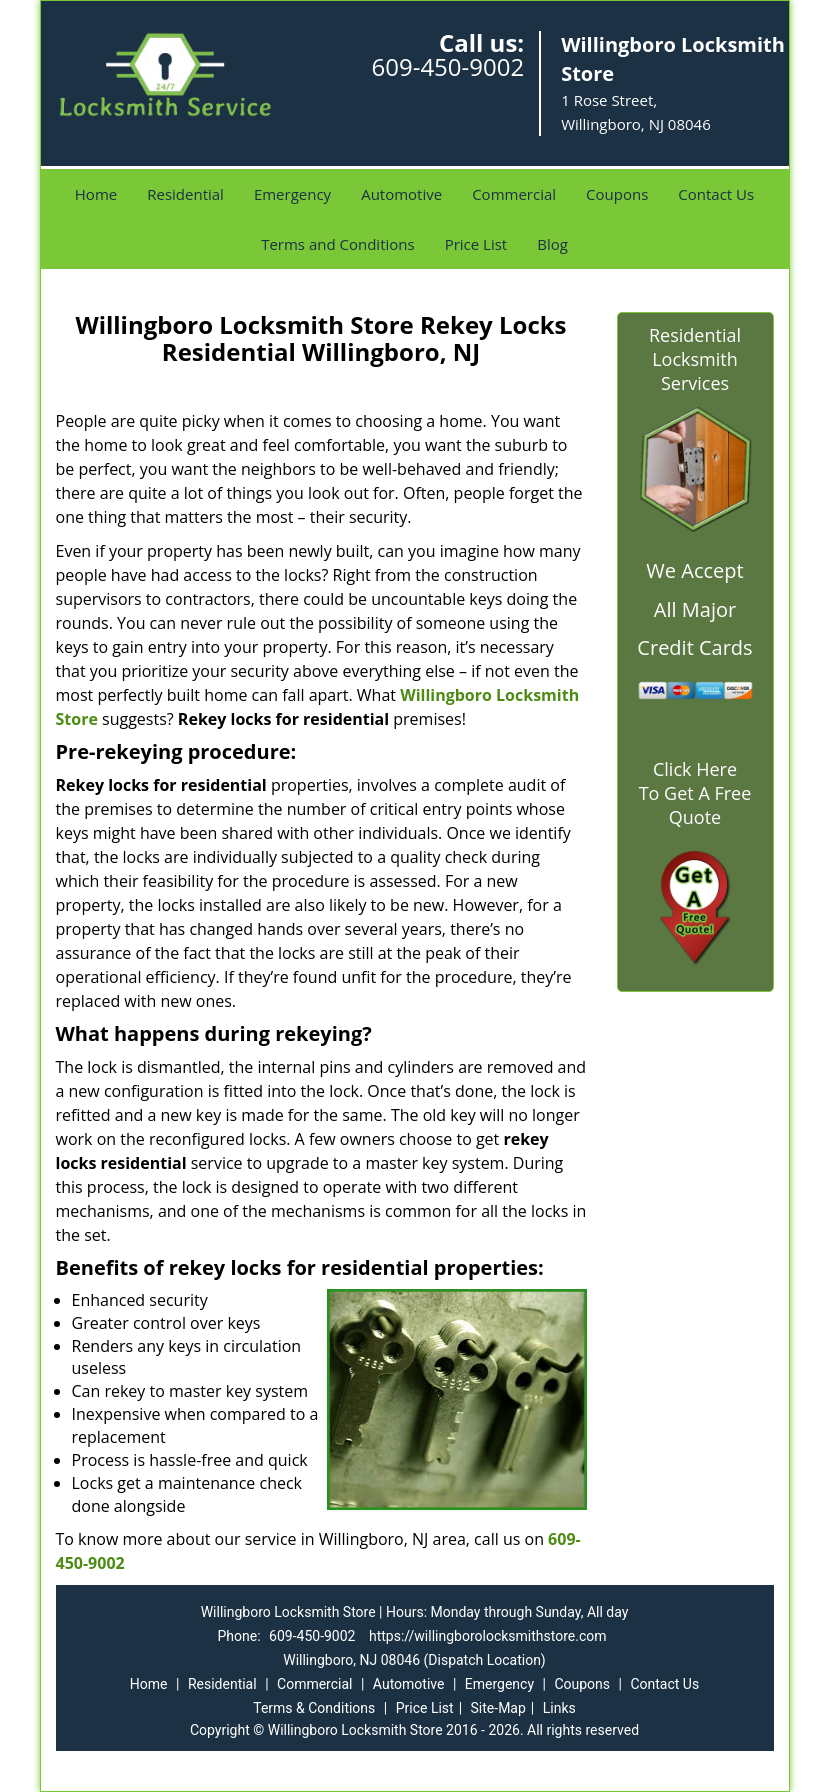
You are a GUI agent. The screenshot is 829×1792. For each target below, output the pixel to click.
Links (559, 1708)
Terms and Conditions (338, 244)
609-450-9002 (447, 66)
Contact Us (716, 194)
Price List (476, 244)
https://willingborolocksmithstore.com (488, 1636)
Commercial (514, 194)
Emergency (292, 194)
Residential (185, 194)
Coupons (617, 194)
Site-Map (498, 1708)
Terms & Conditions (314, 1708)
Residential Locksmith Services (695, 359)
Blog (552, 244)
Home (96, 194)
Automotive (401, 194)
